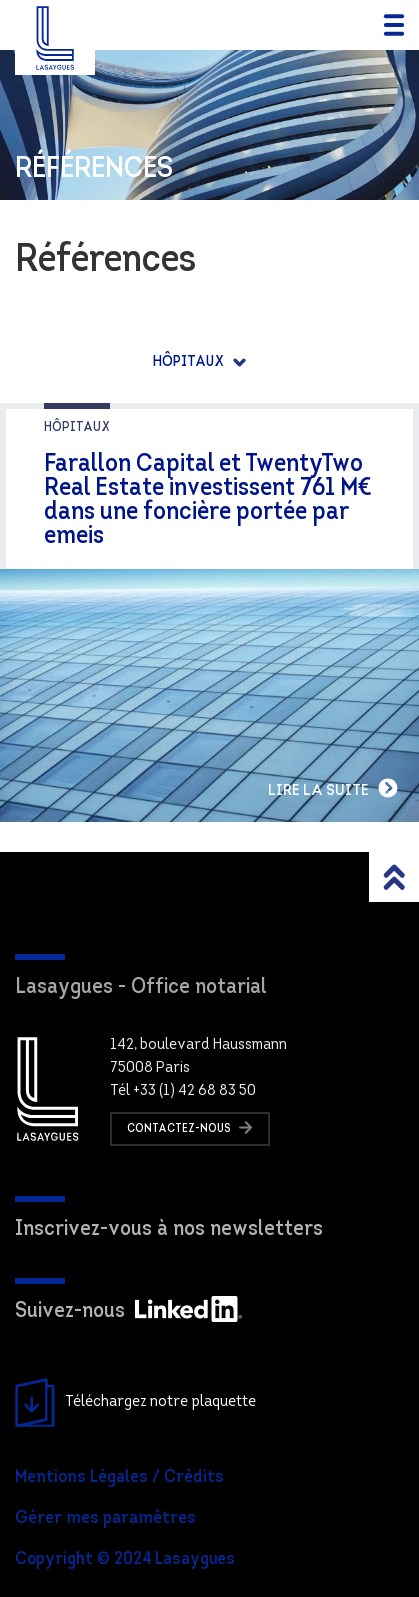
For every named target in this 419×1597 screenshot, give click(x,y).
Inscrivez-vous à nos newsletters (169, 1229)
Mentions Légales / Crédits (119, 1477)
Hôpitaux (190, 362)
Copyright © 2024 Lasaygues (125, 1559)
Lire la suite (333, 788)
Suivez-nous (128, 1311)
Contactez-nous (190, 1127)
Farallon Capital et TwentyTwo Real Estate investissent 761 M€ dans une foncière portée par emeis (208, 500)
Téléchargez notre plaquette (135, 1403)
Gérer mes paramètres (105, 1518)
